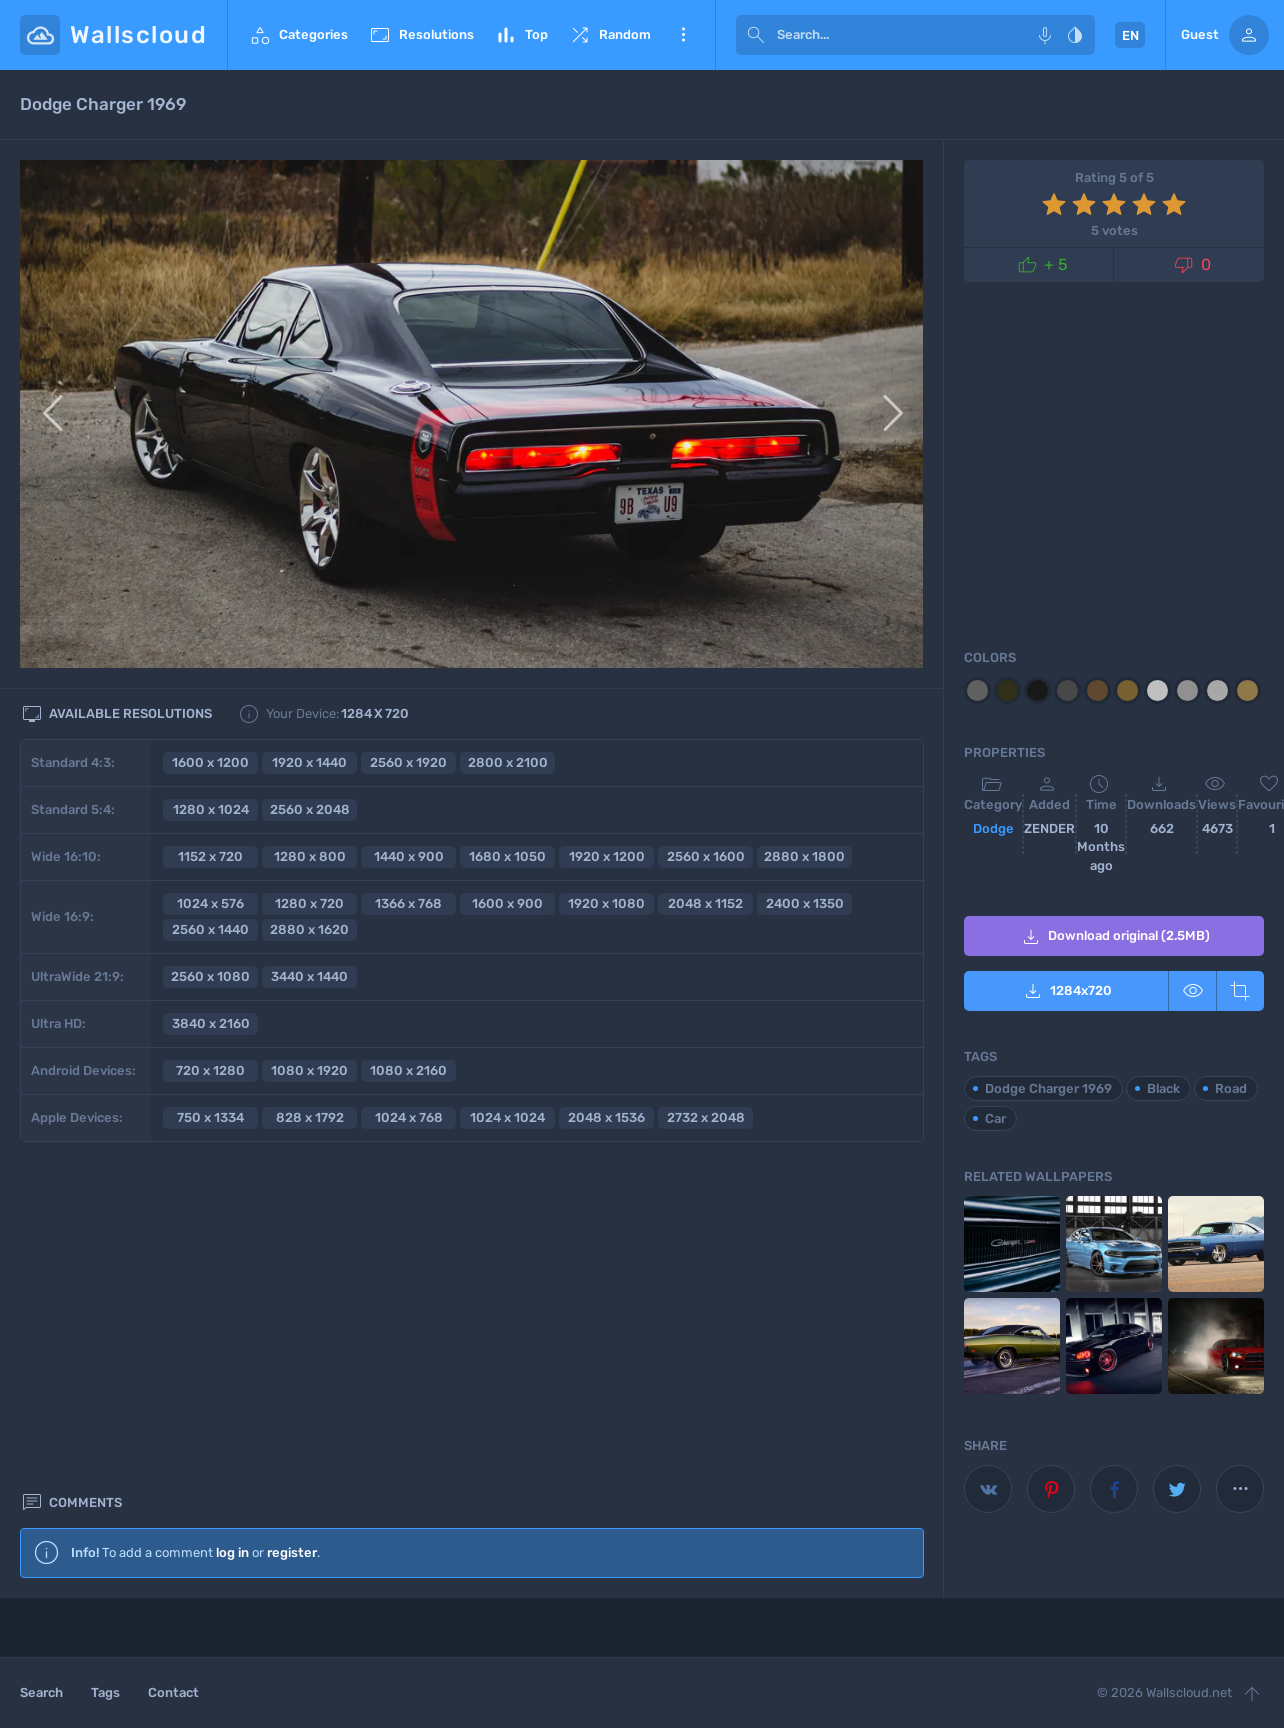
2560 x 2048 (310, 809)
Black (1163, 1088)
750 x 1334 (210, 1117)
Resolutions (421, 35)
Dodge (993, 828)
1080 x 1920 (309, 1070)
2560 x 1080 (210, 976)
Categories (298, 35)
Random (609, 35)
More (683, 35)
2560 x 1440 (210, 929)
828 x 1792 (310, 1117)
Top (521, 35)
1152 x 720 (210, 856)
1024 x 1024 (507, 1117)
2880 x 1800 (804, 856)
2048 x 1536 (606, 1117)
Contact (173, 1692)
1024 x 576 (210, 903)
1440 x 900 (409, 856)
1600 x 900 (507, 903)
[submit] (756, 35)
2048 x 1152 (705, 903)
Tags (105, 1692)
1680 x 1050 (507, 856)
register (292, 1216)
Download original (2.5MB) (1114, 937)
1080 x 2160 (408, 1070)
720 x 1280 (210, 1070)
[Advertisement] (472, 1421)
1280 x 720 (309, 903)
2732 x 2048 (706, 1117)
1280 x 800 (310, 856)
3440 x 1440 (309, 976)
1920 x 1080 (606, 903)
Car (995, 1118)
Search (41, 1692)
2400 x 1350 (805, 903)
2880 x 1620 (309, 929)
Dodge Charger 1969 (1048, 1088)
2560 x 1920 (408, 762)
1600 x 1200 (210, 762)
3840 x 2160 (211, 1023)
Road (1231, 1088)
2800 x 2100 (508, 762)
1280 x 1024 (211, 809)
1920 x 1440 (309, 762)
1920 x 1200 (607, 856)
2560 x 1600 (706, 856)
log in (232, 1216)
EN (1130, 35)
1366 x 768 (408, 903)
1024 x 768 (409, 1117)
